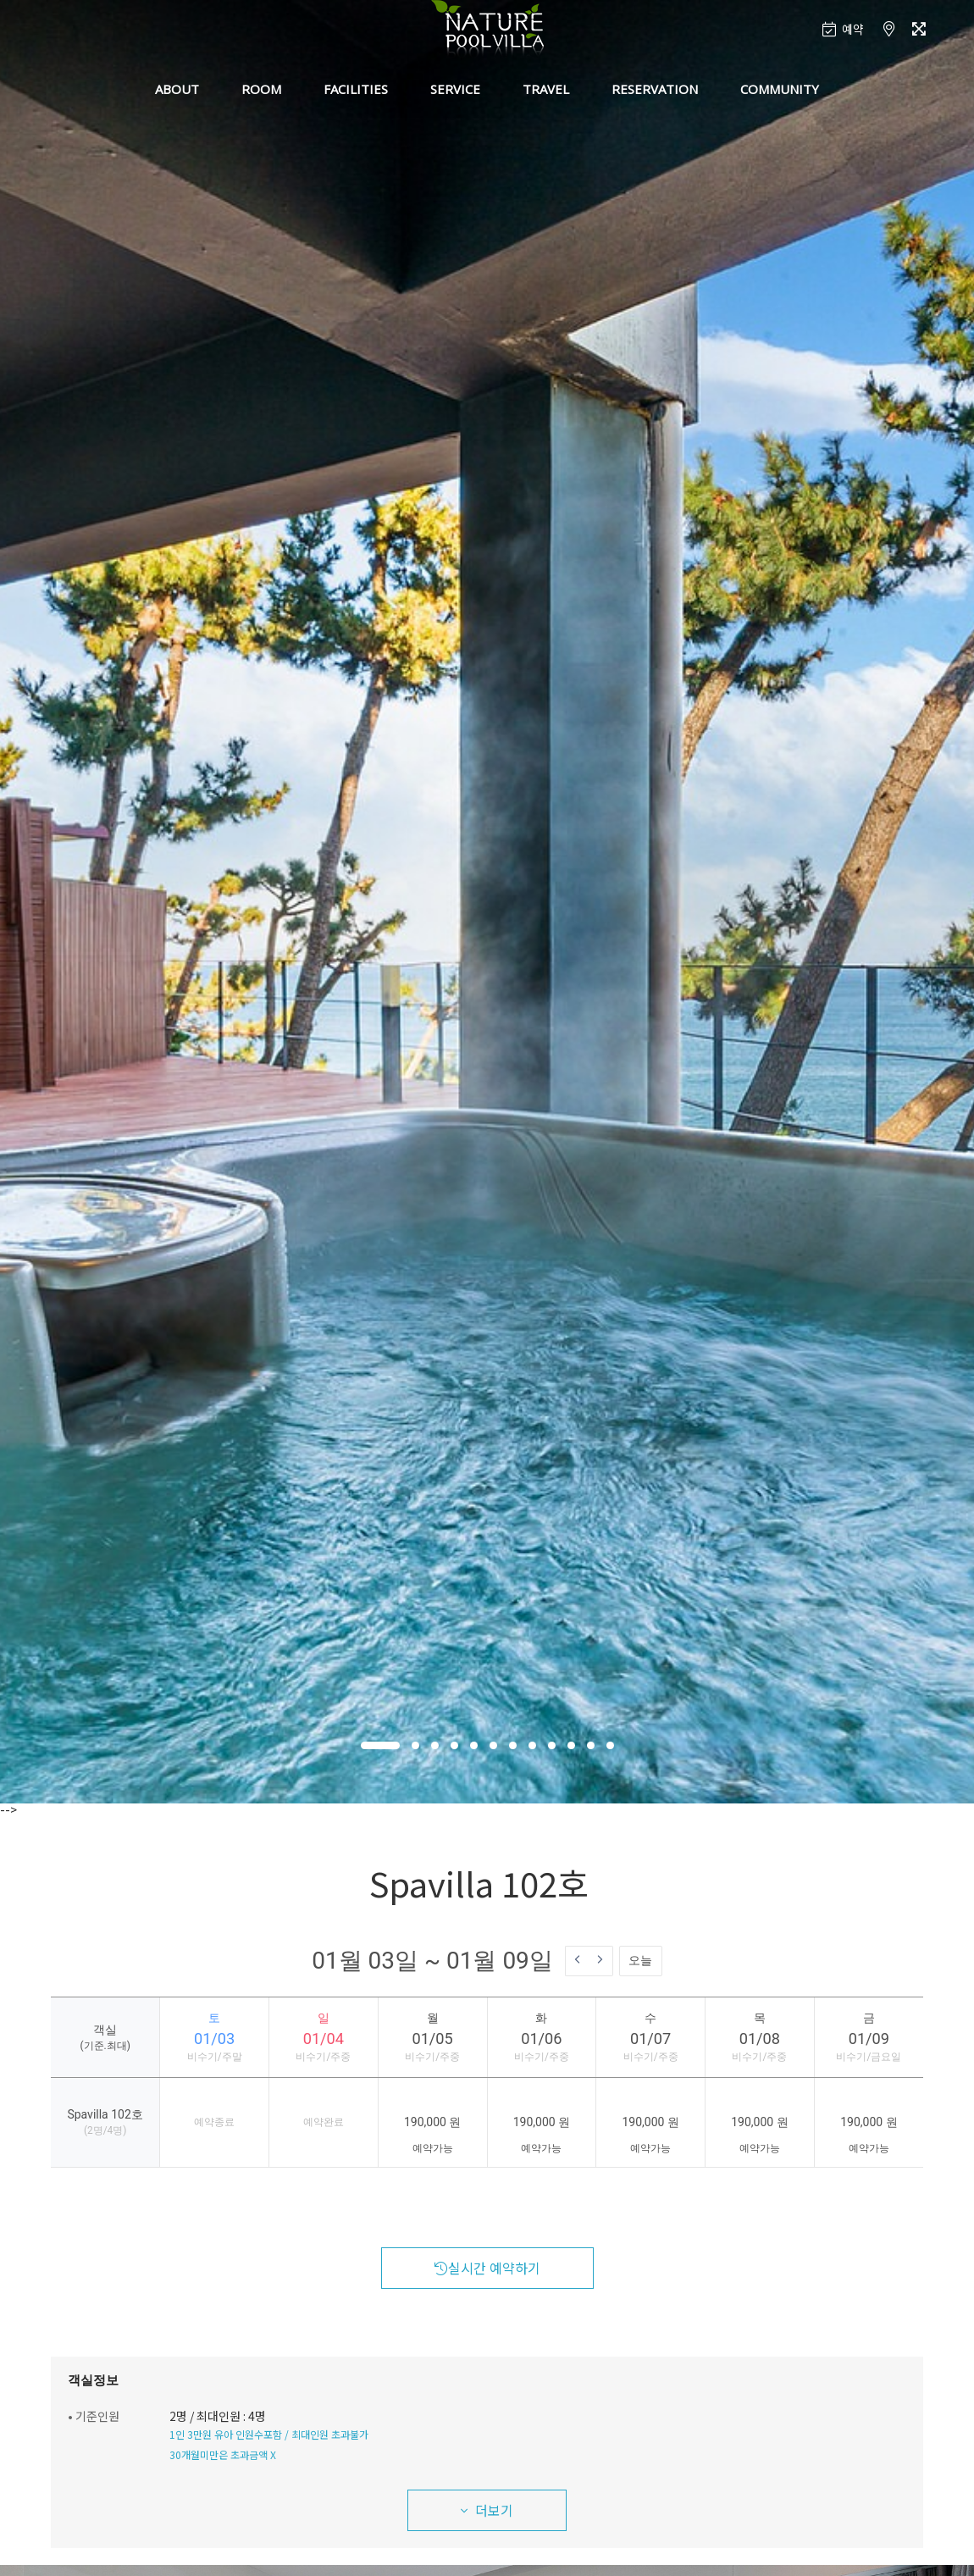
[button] (380, 1745)
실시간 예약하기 (487, 2267)
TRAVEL (546, 88)
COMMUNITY (779, 88)
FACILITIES (356, 88)
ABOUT (177, 88)
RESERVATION (655, 88)
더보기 (487, 2510)
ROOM (261, 88)
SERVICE (455, 88)
